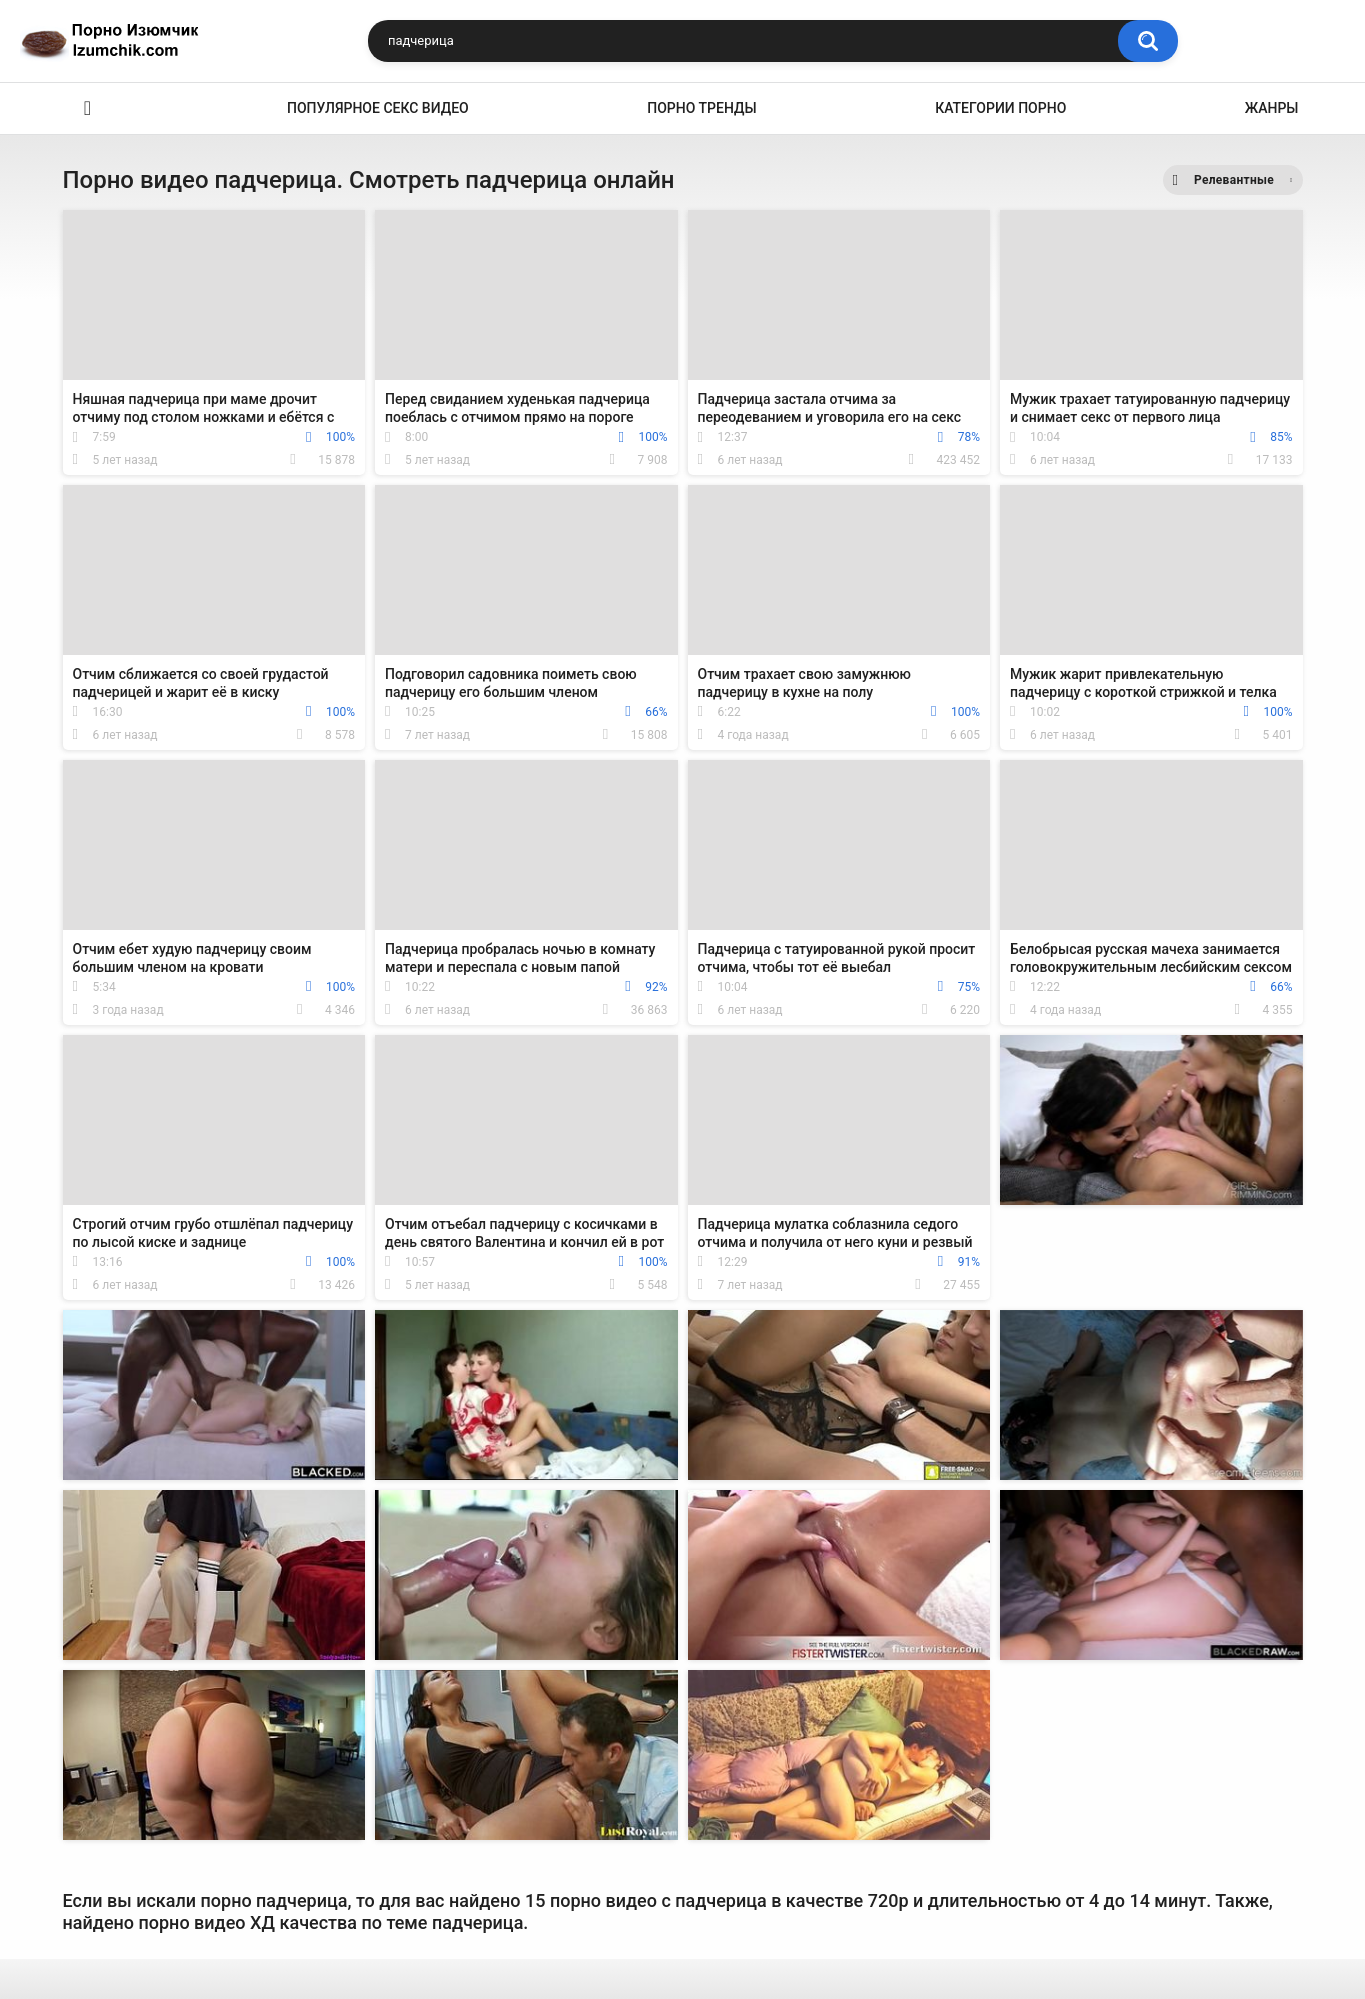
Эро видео (88, 108)
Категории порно (1000, 108)
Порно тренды (701, 108)
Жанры (1272, 108)
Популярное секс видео (378, 108)
